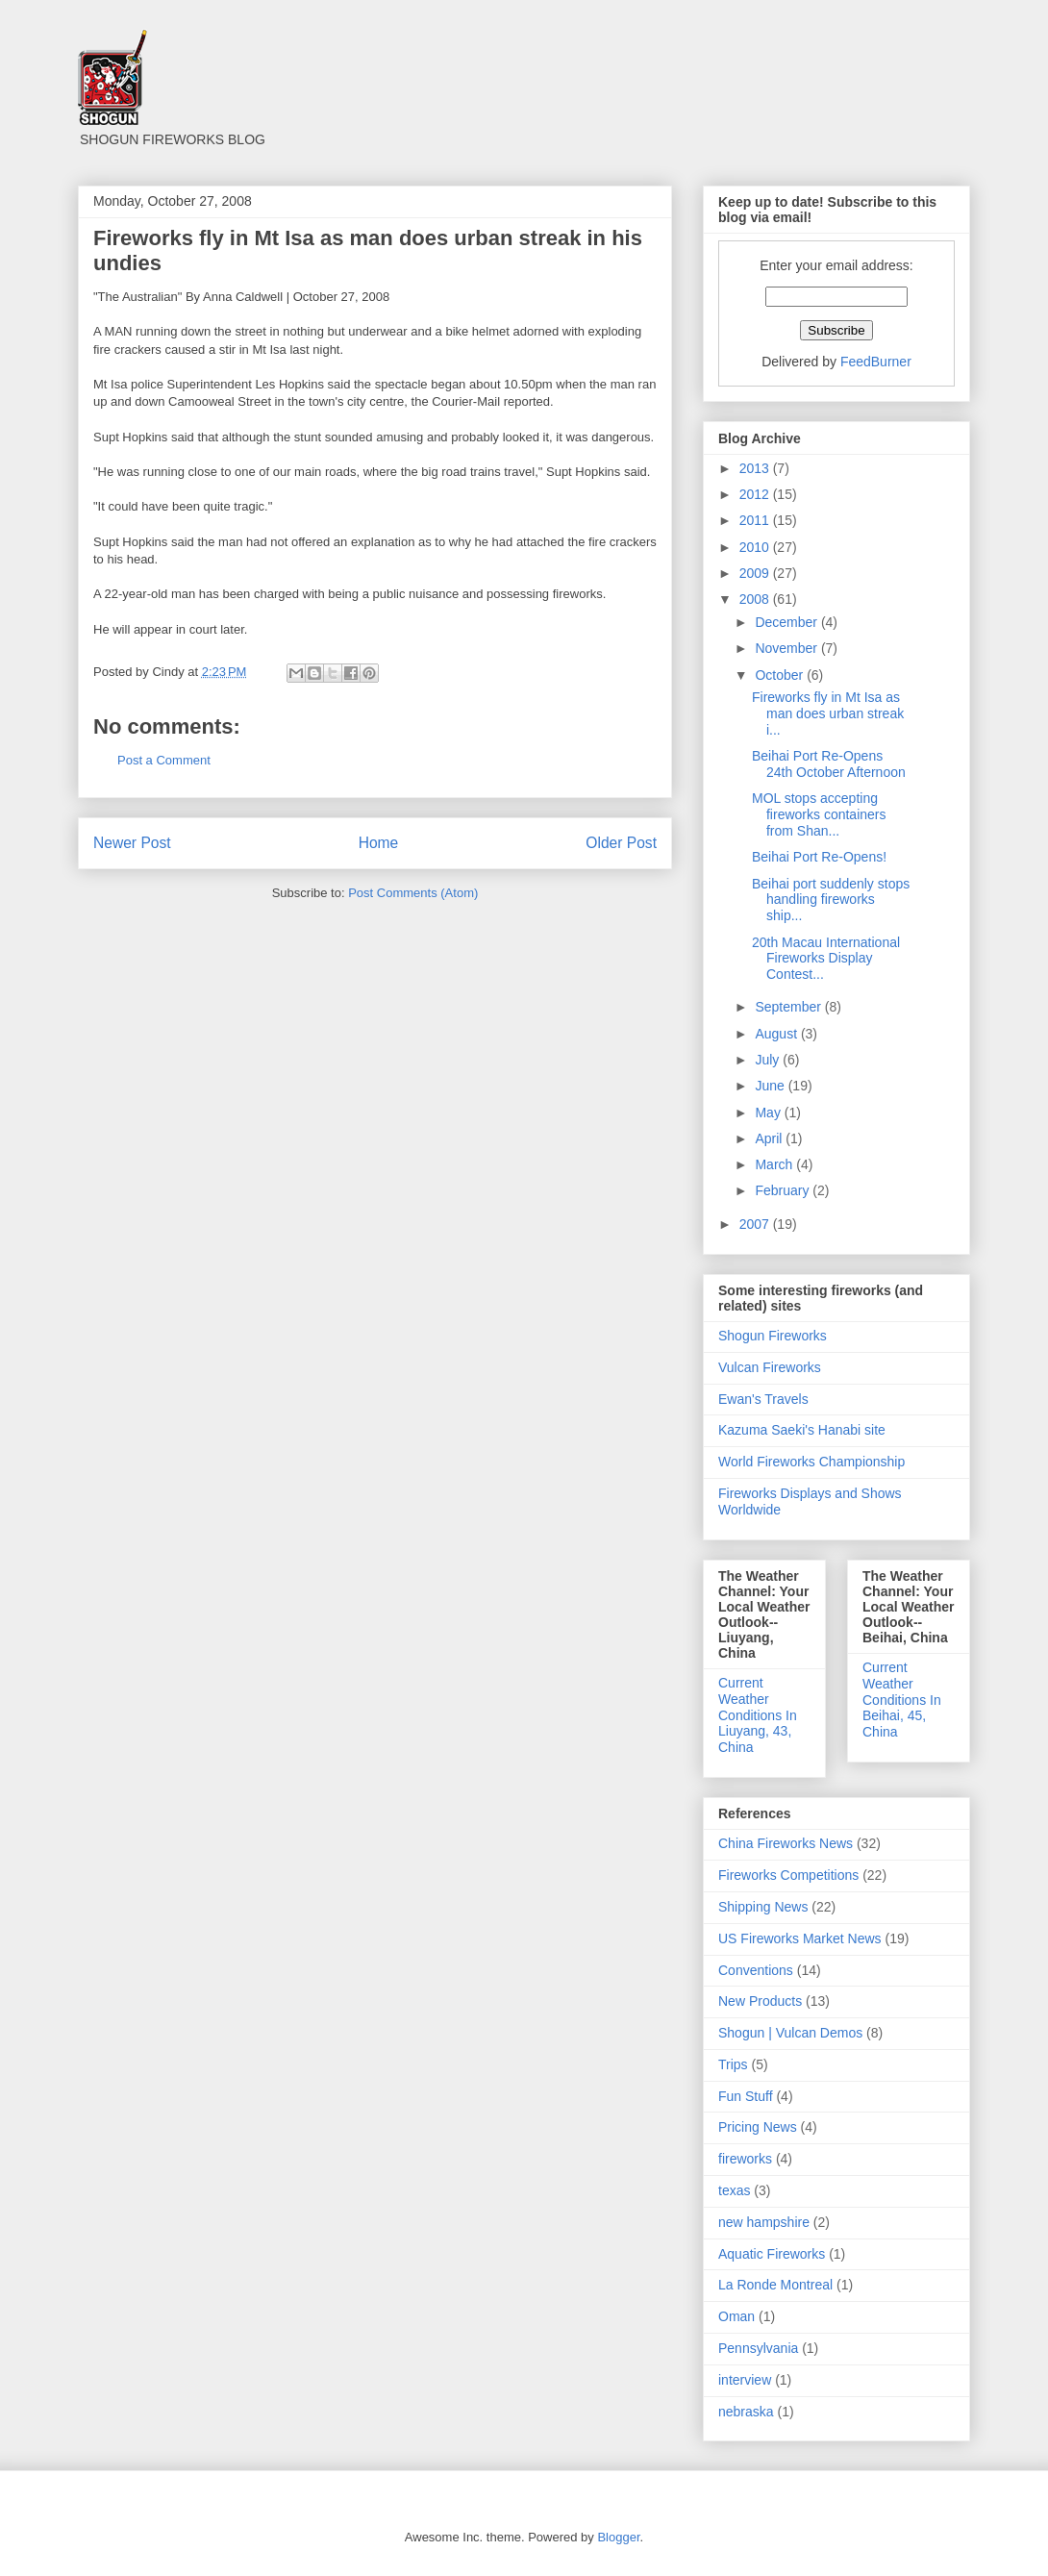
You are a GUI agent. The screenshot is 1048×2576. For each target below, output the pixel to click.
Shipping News (763, 1906)
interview (744, 2380)
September (789, 1006)
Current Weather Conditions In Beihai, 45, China (901, 1699)
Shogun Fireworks (772, 1335)
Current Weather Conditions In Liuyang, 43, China (757, 1715)
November (787, 648)
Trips (733, 2064)
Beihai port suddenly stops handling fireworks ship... (831, 900)
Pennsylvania (758, 2348)
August (777, 1033)
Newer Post (132, 843)
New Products (760, 2001)
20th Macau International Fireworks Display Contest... (826, 959)
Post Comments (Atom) (413, 893)
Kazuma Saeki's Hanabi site (802, 1430)
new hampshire (764, 2222)
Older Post (621, 843)
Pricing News (757, 2127)
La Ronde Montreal (775, 2284)
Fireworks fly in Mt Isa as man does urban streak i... (828, 713)
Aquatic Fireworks (771, 2254)
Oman (736, 2316)
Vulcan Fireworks (769, 1367)
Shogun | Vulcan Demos (790, 2032)
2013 (756, 468)
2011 (756, 520)
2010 (756, 547)
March (775, 1164)
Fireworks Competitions (788, 1875)
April (770, 1138)
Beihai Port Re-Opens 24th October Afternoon (829, 764)
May (769, 1112)
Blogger (618, 2537)
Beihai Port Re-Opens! (819, 856)
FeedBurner (875, 361)
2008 (756, 599)
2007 (756, 1224)
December (787, 622)
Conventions (755, 1970)
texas (734, 2190)
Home (379, 843)
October (781, 675)
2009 (756, 573)
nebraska (746, 2411)
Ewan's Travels (763, 1399)
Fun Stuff (745, 2096)
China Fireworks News (785, 1843)
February (783, 1190)
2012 (756, 494)
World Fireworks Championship (811, 1461)
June (771, 1085)
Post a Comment (164, 760)
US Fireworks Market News (800, 1938)
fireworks (745, 2158)
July (769, 1059)
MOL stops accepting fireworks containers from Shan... (819, 814)
